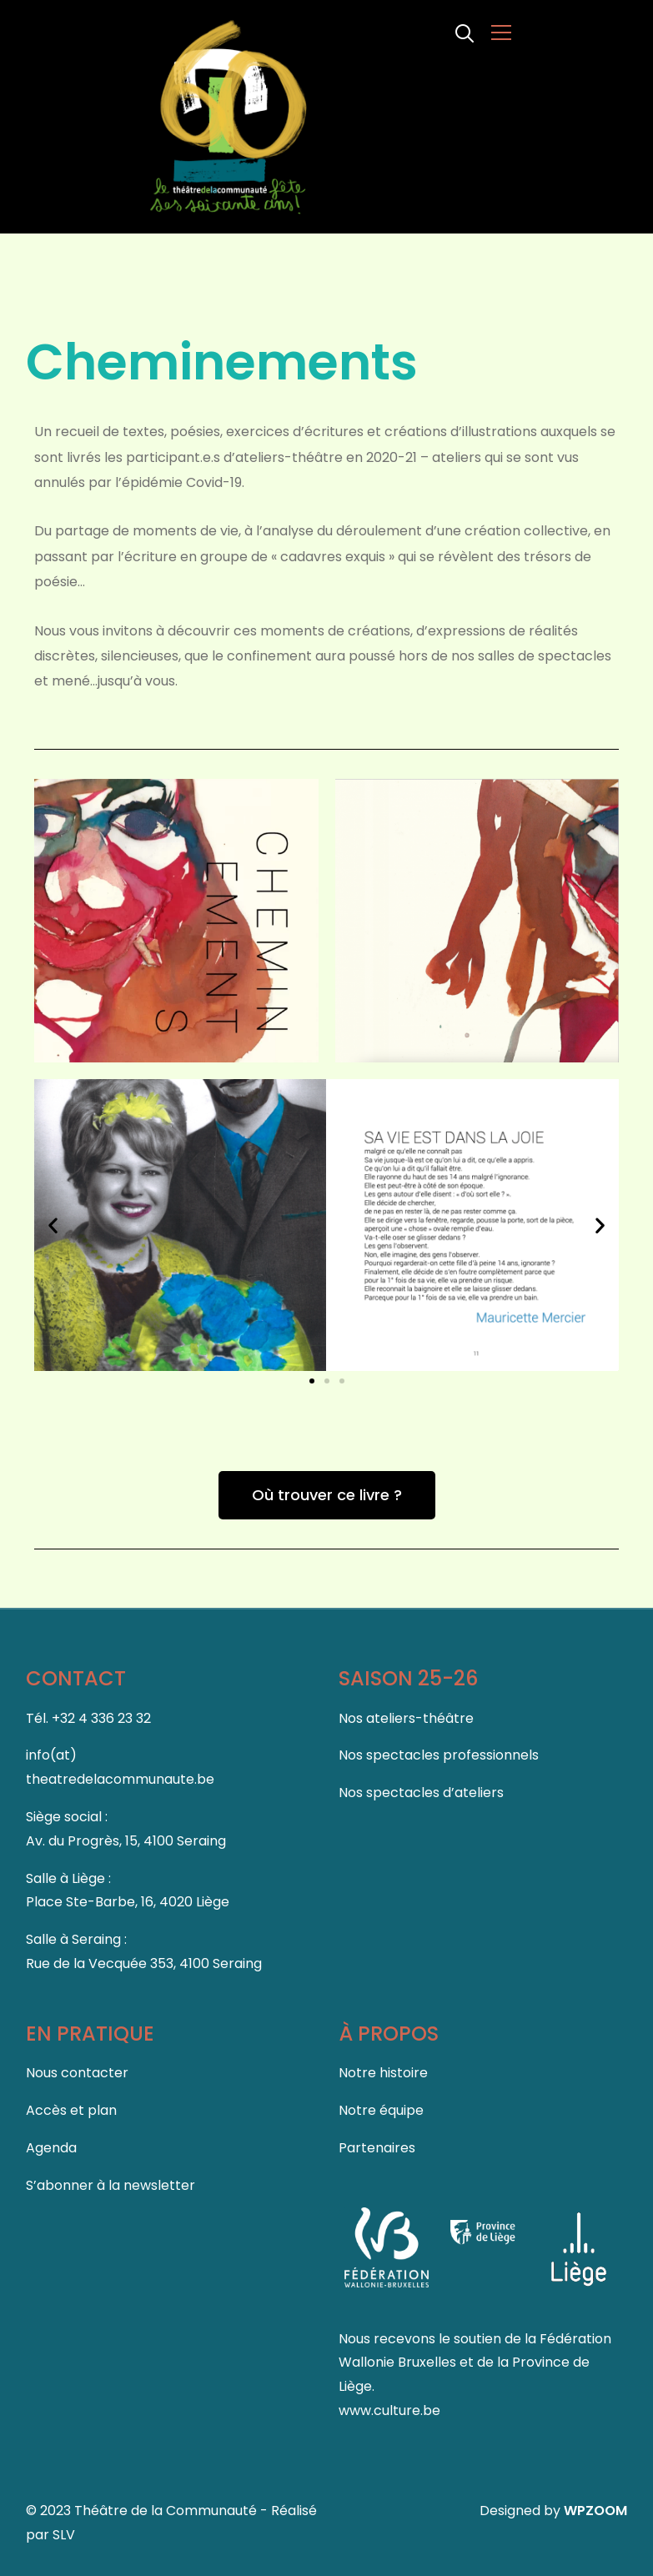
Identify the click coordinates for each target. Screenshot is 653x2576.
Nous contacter (77, 2072)
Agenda (51, 2147)
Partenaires (377, 2147)
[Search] (464, 31)
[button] (53, 1224)
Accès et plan (71, 2110)
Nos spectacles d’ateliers (421, 1792)
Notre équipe (381, 2110)
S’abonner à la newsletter (110, 2184)
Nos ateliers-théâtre (406, 1717)
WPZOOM (595, 2510)
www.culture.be (389, 2410)
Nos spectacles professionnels (439, 1755)
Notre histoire (383, 2072)
